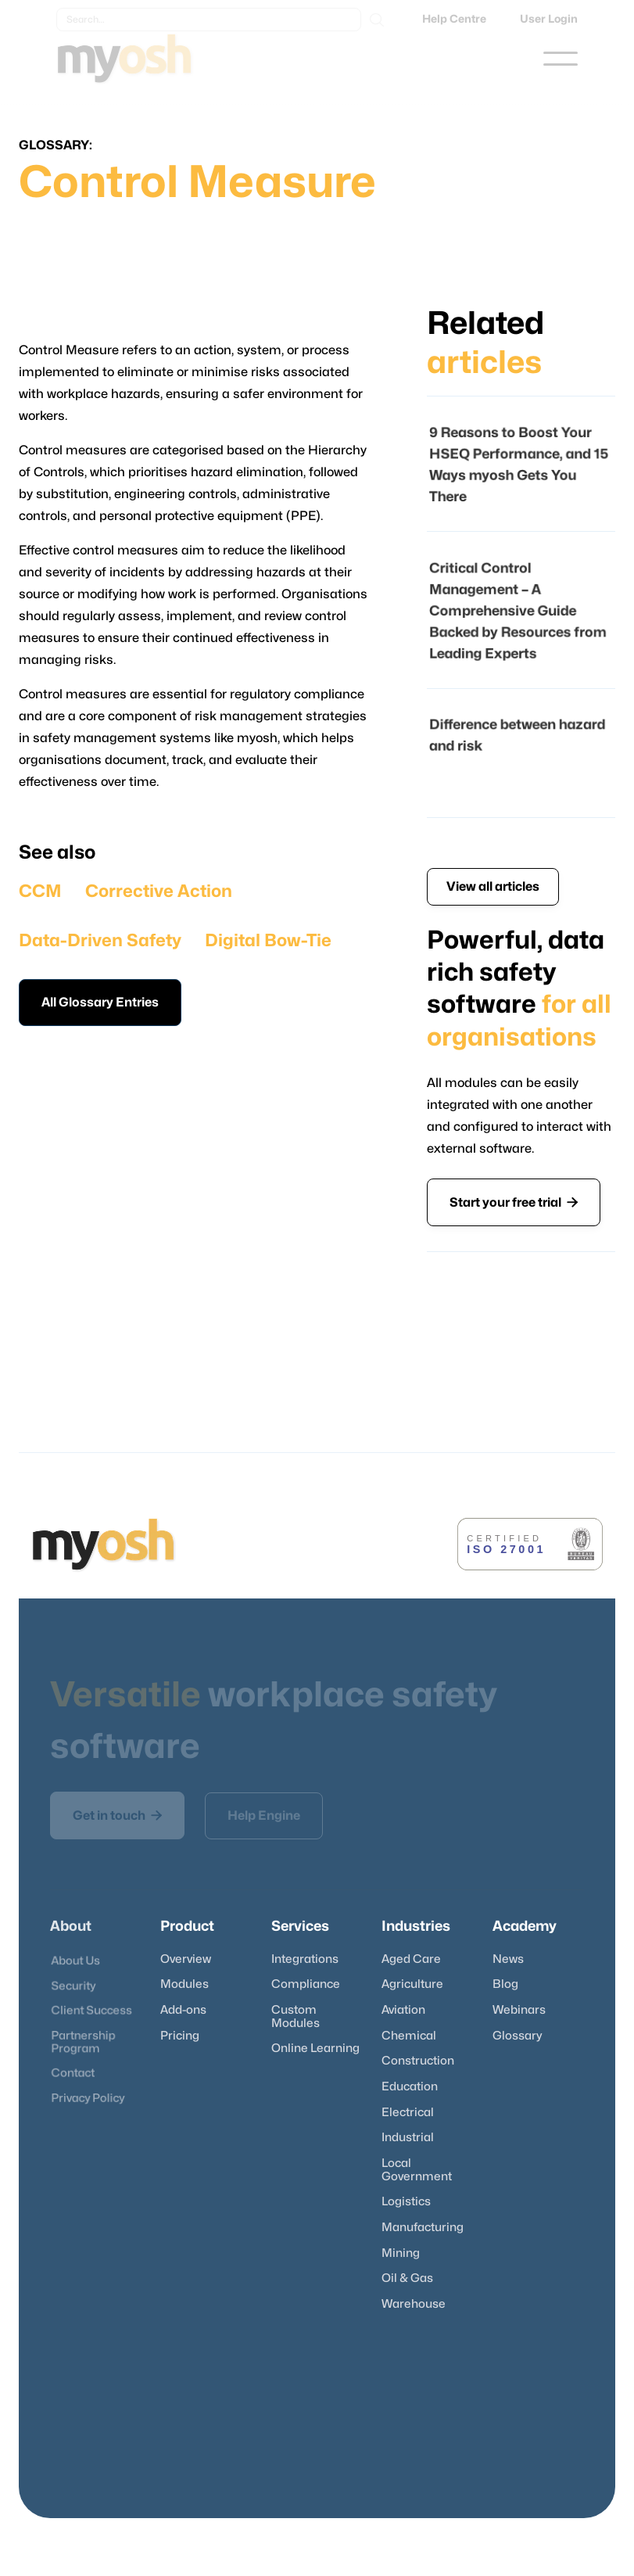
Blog (505, 1984)
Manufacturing (422, 2227)
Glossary (517, 2036)
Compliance (305, 1984)
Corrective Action (158, 891)
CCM (40, 891)
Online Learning (315, 2048)
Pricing (179, 2036)
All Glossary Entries (100, 1002)
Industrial (407, 2138)
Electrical (407, 2113)
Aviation (403, 2010)
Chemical (408, 2036)
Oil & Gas (407, 2278)
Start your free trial (514, 1202)
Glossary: (55, 145)
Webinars (519, 2010)
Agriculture (412, 1984)
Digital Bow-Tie (268, 940)
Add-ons (183, 2010)
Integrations (304, 1959)
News (508, 1959)
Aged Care (411, 1959)
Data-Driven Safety (100, 940)
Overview (185, 1959)
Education (409, 2087)
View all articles (492, 887)
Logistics (406, 2202)
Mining (400, 2253)
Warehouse (413, 2304)
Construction (417, 2061)
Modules (184, 1984)
